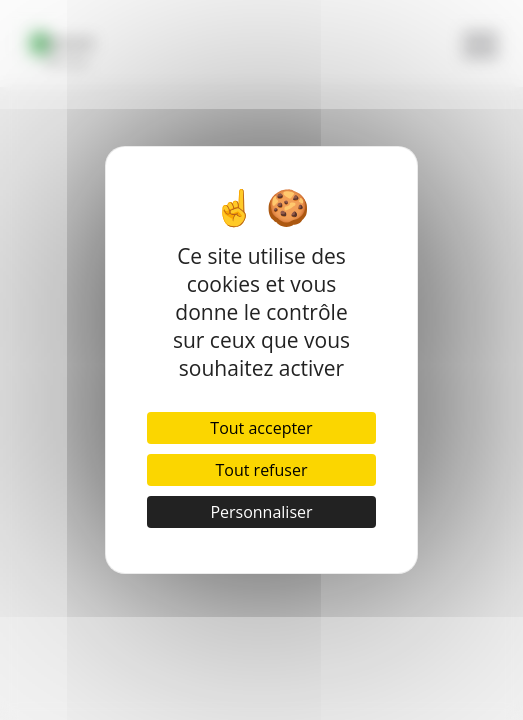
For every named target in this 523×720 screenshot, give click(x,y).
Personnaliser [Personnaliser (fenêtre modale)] (261, 512)
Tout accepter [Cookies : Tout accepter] (261, 428)
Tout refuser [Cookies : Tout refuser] (261, 470)
